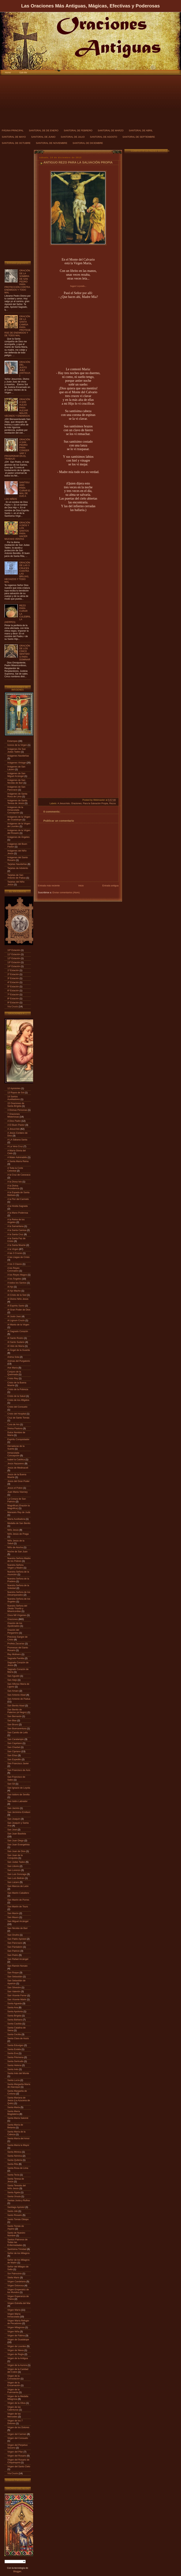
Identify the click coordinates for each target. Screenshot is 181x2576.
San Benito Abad (16, 1705)
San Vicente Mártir (16, 1999)
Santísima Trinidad (16, 2249)
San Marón (13, 1913)
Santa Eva (12, 2053)
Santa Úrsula (14, 2196)
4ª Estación (13, 982)
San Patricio (13, 1951)
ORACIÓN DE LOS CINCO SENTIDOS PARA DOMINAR (24, 653)
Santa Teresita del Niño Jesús (16, 2187)
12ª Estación (13, 958)
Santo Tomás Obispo (18, 2219)
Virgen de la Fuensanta (13, 2391)
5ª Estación (13, 986)
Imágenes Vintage (16, 762)
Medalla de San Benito (19, 1523)
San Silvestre (14, 1987)
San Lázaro (13, 1882)
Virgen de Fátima (16, 2335)
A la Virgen (13, 1249)
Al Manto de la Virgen (18, 1324)
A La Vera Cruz (15, 1146)
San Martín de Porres (18, 1900)
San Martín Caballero (18, 1893)
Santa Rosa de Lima (17, 2168)
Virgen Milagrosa (16, 2327)
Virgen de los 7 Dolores (15, 2422)
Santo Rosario (14, 2215)
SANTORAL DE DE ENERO (44, 130)
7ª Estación (13, 994)
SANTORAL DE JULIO (73, 136)
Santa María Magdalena (13, 2112)
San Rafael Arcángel (17, 1959)
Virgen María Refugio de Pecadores (18, 2322)
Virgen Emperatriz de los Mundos (18, 2291)
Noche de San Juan (17, 1551)
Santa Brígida (14, 2015)
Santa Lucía (13, 2080)
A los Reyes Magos (17, 1275)
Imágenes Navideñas (18, 756)
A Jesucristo (13, 1129)
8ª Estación (13, 998)
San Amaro (13, 1691)
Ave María (12, 1367)
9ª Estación (13, 1002)
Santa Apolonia (15, 2011)
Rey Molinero (14, 1654)
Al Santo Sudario (16, 1342)
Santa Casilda (14, 2023)
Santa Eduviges (15, 2045)
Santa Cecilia (14, 2034)
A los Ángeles (14, 1279)
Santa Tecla (13, 2175)
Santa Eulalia (14, 2049)
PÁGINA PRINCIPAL (13, 130)
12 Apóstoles (14, 1088)
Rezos (112, 803)
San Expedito (14, 1759)
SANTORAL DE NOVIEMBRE (51, 143)
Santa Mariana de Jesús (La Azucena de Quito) (18, 2100)
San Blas (12, 1720)
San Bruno (12, 1724)
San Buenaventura (16, 1728)
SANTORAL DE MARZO (111, 130)
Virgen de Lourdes (16, 2346)
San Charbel (13, 1747)
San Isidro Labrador (17, 1801)
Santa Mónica (14, 2152)
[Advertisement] (90, 101)
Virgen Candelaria (16, 2281)
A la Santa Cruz (15, 1234)
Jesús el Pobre (15, 1488)
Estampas (12, 741)
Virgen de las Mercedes (14, 2415)
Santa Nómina (14, 2156)
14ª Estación (13, 966)
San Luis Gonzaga (16, 1874)
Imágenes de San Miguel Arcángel (16, 774)
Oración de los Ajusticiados (14, 1624)
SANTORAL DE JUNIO (43, 136)
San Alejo (12, 1680)
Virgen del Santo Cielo (18, 2466)
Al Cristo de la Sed (16, 1295)
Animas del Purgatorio (18, 1361)
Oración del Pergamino (13, 1631)
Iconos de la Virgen (17, 745)
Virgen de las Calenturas (14, 2408)
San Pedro (12, 1955)
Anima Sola (13, 1357)
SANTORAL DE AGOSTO (103, 136)
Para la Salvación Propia (95, 803)
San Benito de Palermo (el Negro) (17, 1711)
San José (12, 1829)
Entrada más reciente (49, 885)
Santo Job (12, 2211)
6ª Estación (13, 990)
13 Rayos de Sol (15, 1092)
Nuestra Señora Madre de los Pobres (19, 1559)
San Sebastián (14, 1976)
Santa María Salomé (17, 2118)
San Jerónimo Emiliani (18, 1812)
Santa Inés (12, 2069)
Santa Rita (12, 2164)
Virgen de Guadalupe (18, 2339)
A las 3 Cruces (14, 1253)
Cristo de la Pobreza (17, 1389)
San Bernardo (14, 1716)
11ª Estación (13, 954)
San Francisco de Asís (18, 1770)
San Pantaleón (15, 1947)
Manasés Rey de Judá (18, 1512)
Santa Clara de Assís (18, 2038)
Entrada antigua (110, 885)
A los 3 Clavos (14, 1264)
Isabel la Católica (16, 1459)
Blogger (17, 2571)
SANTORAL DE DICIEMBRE (88, 143)
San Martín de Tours (17, 1906)
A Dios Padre (14, 1121)
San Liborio (13, 1866)
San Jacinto (13, 1808)
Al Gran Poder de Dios (18, 1309)
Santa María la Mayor (18, 2145)
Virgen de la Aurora (17, 2365)
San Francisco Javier (18, 1763)
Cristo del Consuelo (17, 1407)
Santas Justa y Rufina (18, 2200)
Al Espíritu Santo (16, 1305)
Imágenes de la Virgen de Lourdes (18, 825)
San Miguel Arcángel (18, 1921)
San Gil (11, 1784)
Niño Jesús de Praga (18, 1534)
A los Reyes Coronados (13, 1269)
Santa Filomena (15, 2057)
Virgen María (14, 2310)
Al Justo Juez (14, 1316)
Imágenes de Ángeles (18, 837)
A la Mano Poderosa (17, 1213)
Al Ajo (10, 1287)
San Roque (13, 1972)
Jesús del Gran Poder (18, 1481)
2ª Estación (13, 974)
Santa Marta (13, 2107)
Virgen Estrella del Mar (19, 2303)
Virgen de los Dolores (18, 2427)
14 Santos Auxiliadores (13, 1098)
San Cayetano (14, 1743)
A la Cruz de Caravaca (18, 1175)
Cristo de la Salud (16, 1396)
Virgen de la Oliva (16, 2403)
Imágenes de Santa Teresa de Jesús (17, 802)
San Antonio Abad (16, 1695)
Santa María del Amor (18, 2138)
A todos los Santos (16, 1283)
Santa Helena (14, 2065)
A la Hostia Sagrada (17, 1206)
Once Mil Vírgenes (16, 1615)
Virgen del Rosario (16, 2456)
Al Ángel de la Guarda (18, 1350)
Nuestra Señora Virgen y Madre (15, 1566)
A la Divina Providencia (13, 1187)
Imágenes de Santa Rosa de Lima (17, 795)
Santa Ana (12, 2007)
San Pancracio (14, 1943)
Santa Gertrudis (15, 2061)
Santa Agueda (14, 2003)
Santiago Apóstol (16, 2207)
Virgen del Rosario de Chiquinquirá (18, 2461)
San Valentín (13, 1991)
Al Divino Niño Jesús (18, 1299)
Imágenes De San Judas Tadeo (16, 750)
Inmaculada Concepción (13, 1454)
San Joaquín (13, 1819)
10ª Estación (13, 950)
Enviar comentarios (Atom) (65, 892)
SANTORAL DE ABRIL (141, 130)
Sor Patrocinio (14, 2273)
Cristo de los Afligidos (18, 1400)
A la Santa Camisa (16, 1230)
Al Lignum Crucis (16, 1320)
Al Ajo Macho (14, 1291)
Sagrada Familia (15, 1658)
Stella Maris (13, 2277)
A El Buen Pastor (16, 1125)
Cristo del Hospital (16, 1413)
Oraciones (12, 1619)
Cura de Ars (13, 1424)
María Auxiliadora (16, 1519)
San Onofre (13, 1935)
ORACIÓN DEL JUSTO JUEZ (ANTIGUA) (24, 369)
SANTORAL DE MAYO (14, 136)
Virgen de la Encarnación (13, 2384)
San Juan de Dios (16, 1851)
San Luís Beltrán (15, 1878)
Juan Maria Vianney (17, 1492)
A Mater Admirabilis (17, 1157)
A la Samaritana (15, 1226)
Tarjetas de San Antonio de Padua (16, 876)
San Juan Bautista (16, 1833)
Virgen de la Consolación (13, 2377)
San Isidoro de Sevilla (18, 1794)
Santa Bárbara (14, 2019)
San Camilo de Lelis (17, 1732)
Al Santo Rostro (15, 1338)
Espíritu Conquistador (18, 1439)
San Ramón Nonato (17, 1966)
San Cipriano (14, 1751)
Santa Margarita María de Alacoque (18, 2085)
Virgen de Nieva (15, 2350)
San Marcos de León (18, 1886)
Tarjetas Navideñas (17, 864)
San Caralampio (15, 1739)
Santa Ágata (13, 2192)
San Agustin (13, 1676)
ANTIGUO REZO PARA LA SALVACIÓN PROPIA (78, 162)
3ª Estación (13, 978)
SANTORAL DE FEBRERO (78, 130)
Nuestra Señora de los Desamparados (18, 1593)
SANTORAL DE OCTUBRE (16, 143)
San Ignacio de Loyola (18, 1788)
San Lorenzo (14, 1870)
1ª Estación (13, 970)
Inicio (81, 885)
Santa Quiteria (14, 2160)
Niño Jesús (13, 1530)
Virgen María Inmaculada (14, 2315)
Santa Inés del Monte (18, 2073)
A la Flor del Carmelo (18, 1199)
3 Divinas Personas (17, 1110)
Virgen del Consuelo (17, 2438)
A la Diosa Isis (14, 1181)
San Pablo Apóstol (16, 1939)
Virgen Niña (13, 2331)
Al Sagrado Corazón (17, 1331)
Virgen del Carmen (17, 2434)
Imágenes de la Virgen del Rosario (18, 831)
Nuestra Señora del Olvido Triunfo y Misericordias (17, 1609)
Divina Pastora (14, 1428)
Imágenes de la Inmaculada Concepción (15, 810)
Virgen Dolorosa (15, 2285)
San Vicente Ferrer (17, 1995)
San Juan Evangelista (18, 1844)
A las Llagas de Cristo (18, 1257)
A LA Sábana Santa (17, 1139)
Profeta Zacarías (15, 1643)
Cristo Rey (12, 1378)
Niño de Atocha (15, 1547)
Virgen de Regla (15, 2354)
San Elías (12, 1755)
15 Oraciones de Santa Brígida (15, 1104)
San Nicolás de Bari (17, 1928)
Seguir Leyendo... (78, 286)
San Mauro (13, 1917)
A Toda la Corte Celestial (15, 1169)
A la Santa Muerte (16, 1245)
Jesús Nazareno (15, 1463)
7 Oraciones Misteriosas (13, 1115)
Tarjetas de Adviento (17, 868)
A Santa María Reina (18, 1161)
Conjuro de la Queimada (14, 1373)
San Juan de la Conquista (15, 1856)
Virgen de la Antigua (17, 2358)
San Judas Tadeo (16, 1862)
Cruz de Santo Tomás (18, 1417)
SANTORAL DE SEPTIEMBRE (138, 136)
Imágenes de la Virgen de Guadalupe (18, 818)
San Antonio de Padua (18, 1699)
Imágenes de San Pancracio (16, 788)
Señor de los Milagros (18, 2253)
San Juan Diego (15, 1840)
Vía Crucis (12, 1006)
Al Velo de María (15, 1346)
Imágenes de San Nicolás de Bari (16, 781)
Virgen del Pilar (15, 2452)
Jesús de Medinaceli (17, 1467)
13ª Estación (13, 962)
